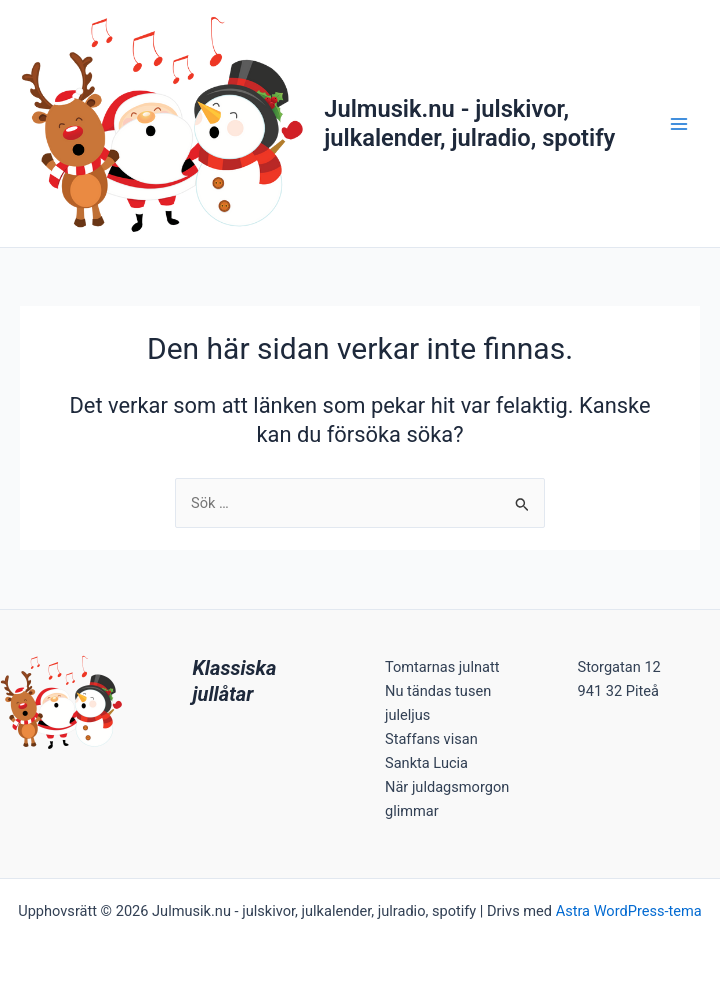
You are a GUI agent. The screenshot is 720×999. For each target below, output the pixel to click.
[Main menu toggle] (679, 124)
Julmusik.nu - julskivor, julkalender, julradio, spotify (469, 123)
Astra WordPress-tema (629, 911)
